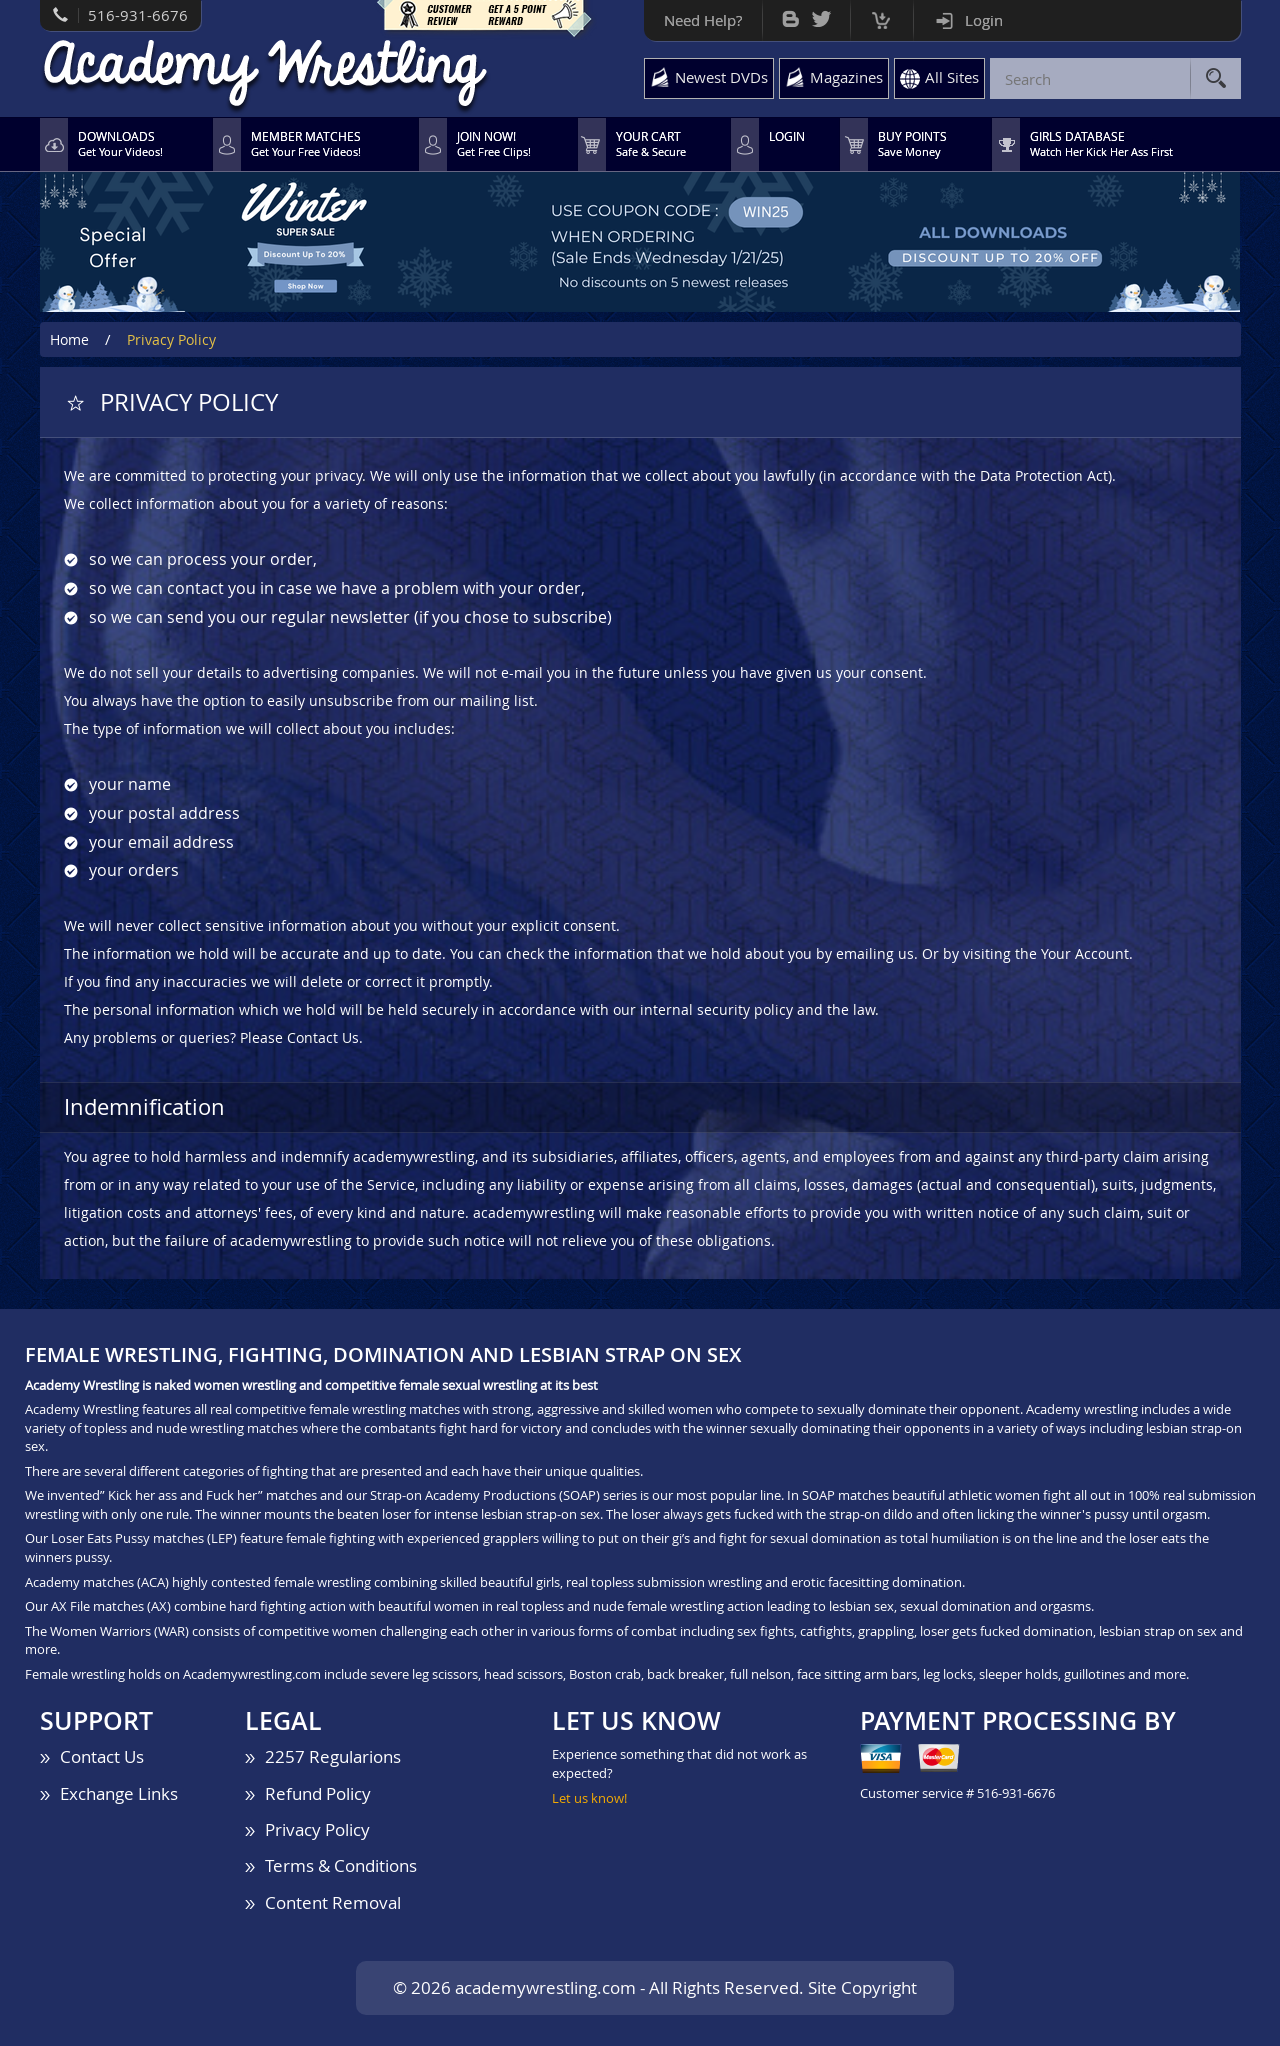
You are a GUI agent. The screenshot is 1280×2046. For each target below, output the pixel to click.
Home (69, 339)
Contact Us (102, 1756)
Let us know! (589, 1798)
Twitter (821, 14)
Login (984, 20)
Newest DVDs (721, 77)
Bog (790, 14)
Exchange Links (119, 1793)
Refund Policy (318, 1793)
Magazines (846, 77)
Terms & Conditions (341, 1865)
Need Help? (703, 20)
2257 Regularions (333, 1756)
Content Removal (333, 1902)
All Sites (952, 77)
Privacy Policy (317, 1829)
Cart (881, 15)
